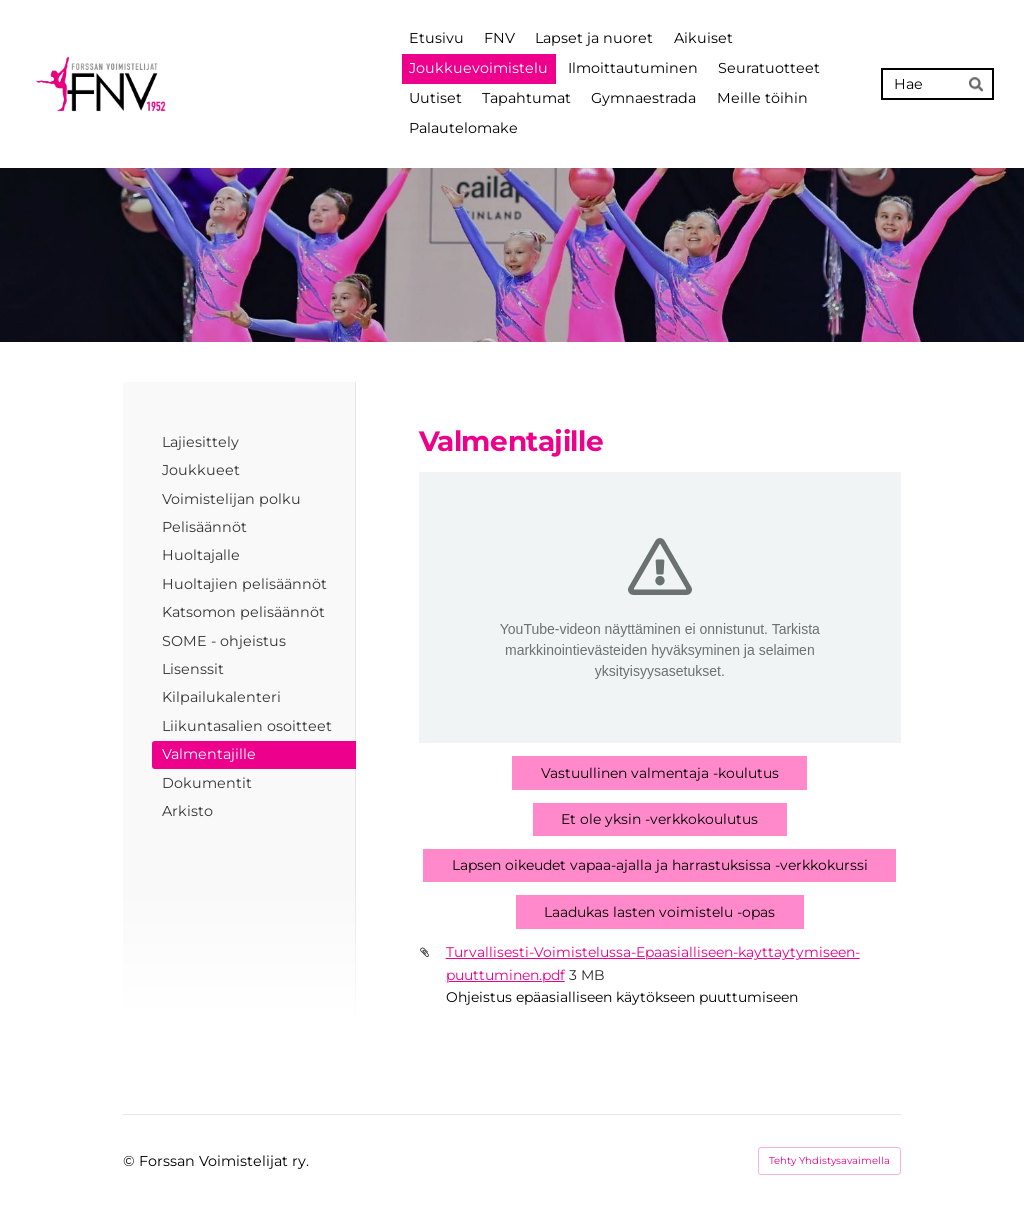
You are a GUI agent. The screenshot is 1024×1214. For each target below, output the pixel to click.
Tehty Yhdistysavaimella (829, 1160)
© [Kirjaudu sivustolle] (131, 1161)
